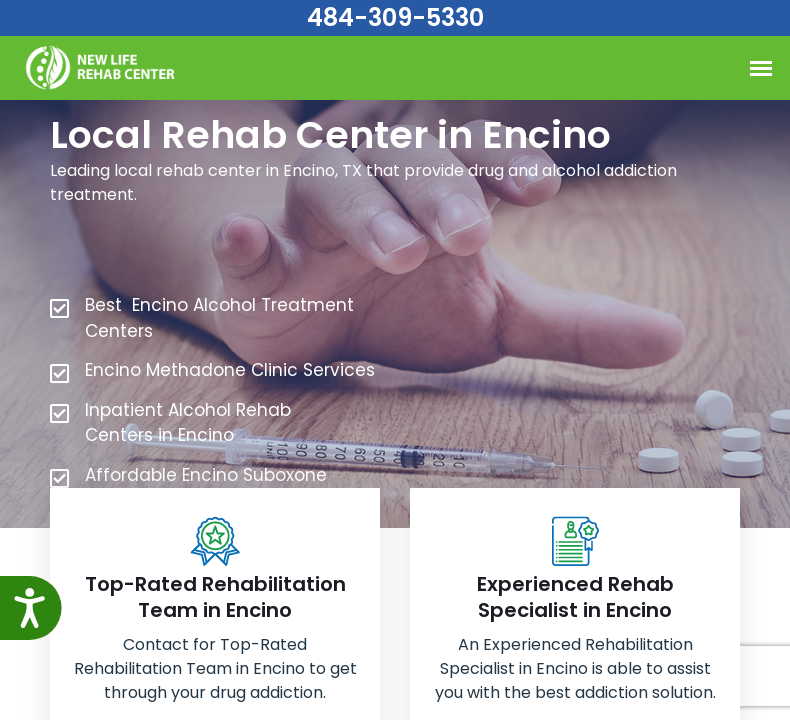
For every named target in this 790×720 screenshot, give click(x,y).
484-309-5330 (395, 17)
